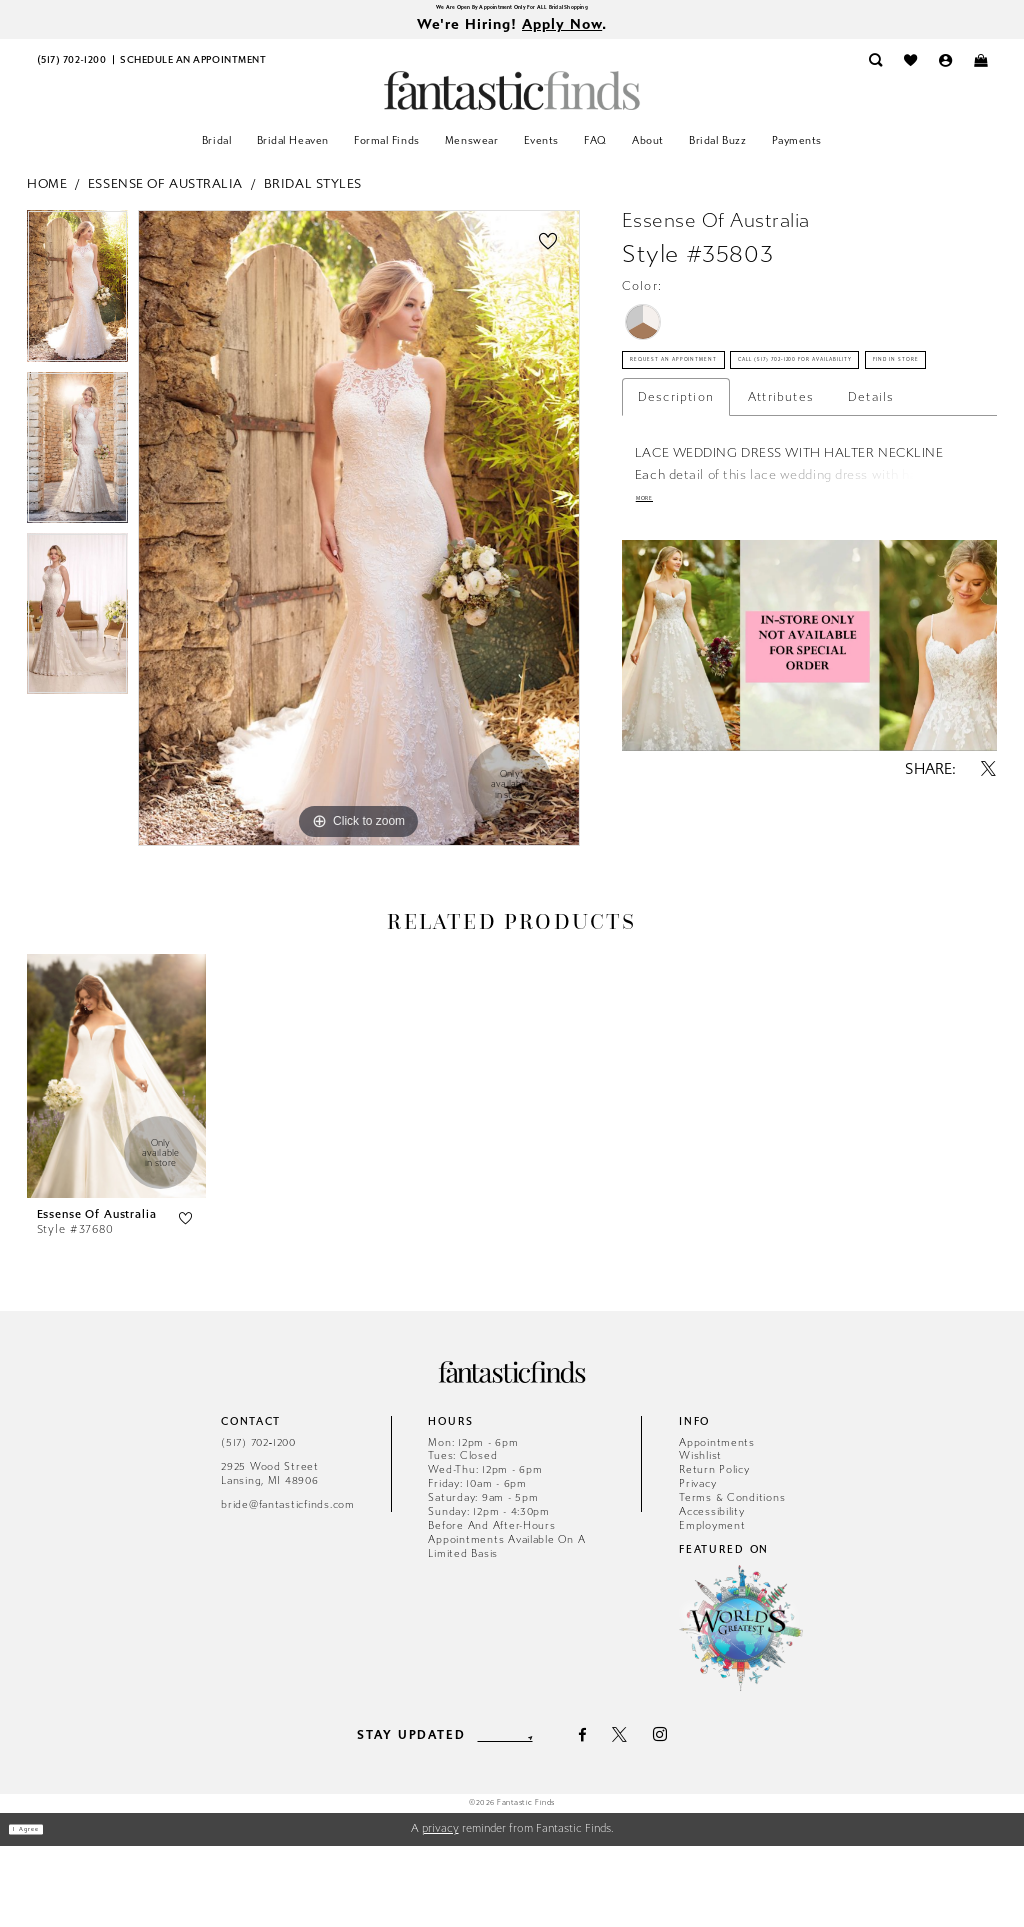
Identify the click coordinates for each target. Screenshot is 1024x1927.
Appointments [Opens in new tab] (717, 1522)
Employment (712, 1606)
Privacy (697, 1564)
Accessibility (712, 1592)
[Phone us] (71, 72)
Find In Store (684, 487)
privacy (440, 1909)
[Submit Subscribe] (555, 1816)
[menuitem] (71, 72)
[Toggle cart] (980, 72)
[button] (945, 72)
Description (676, 533)
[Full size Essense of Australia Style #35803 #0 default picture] (359, 540)
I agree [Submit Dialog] (44, 1909)
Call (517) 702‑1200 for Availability (761, 437)
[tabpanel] (77, 303)
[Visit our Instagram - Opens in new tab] (688, 1816)
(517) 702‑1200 (258, 1522)
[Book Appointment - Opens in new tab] (193, 72)
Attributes (781, 533)
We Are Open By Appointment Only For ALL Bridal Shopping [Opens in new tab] (511, 10)
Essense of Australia (165, 194)
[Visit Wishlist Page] (910, 72)
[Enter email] (505, 1816)
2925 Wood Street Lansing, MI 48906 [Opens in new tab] (270, 1554)
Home (47, 194)
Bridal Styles (313, 194)
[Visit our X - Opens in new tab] (648, 1815)
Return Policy (714, 1550)
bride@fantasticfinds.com (288, 1585)
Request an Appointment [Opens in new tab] (724, 388)
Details (871, 533)
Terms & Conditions (732, 1578)
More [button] (655, 641)
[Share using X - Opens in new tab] (989, 917)
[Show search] (875, 72)
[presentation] (116, 1157)
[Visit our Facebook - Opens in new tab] (611, 1815)
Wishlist (700, 1536)
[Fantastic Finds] (512, 101)
